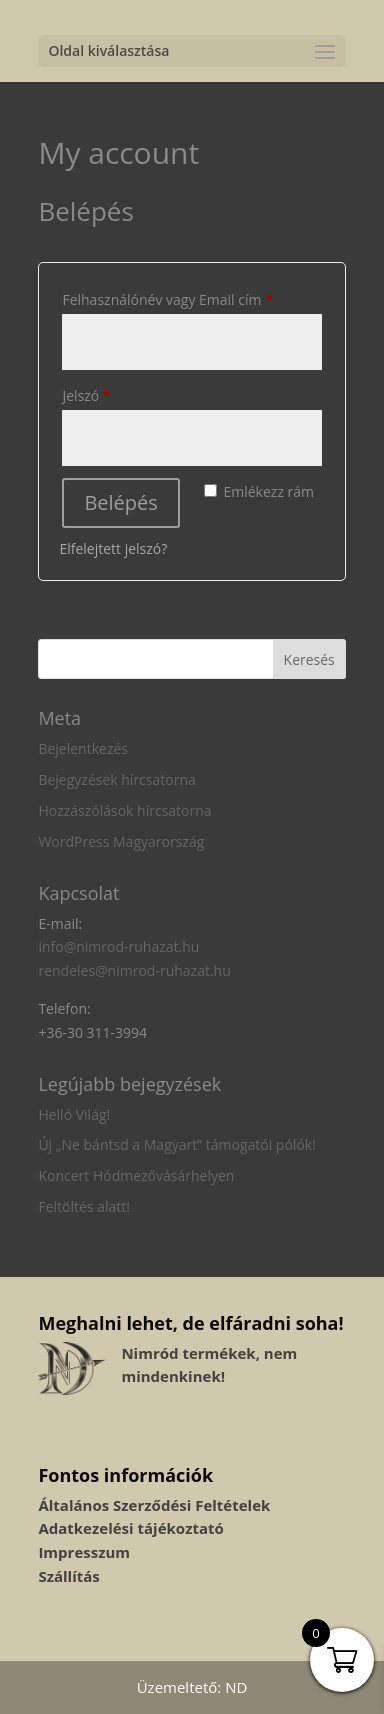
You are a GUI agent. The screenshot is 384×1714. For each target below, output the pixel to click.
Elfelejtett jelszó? (113, 548)
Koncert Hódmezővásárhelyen (136, 1175)
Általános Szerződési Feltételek (154, 1505)
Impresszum (84, 1552)
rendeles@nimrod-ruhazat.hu (134, 970)
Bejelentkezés (83, 748)
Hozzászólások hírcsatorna (124, 810)
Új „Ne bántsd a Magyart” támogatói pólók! (176, 1144)
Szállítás (68, 1576)
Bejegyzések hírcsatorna (116, 779)
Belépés (120, 502)
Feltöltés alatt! (84, 1206)
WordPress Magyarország (121, 841)
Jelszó (113, 393)
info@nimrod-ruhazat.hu (118, 946)
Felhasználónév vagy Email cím (191, 297)
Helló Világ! (74, 1114)
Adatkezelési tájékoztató (130, 1528)
